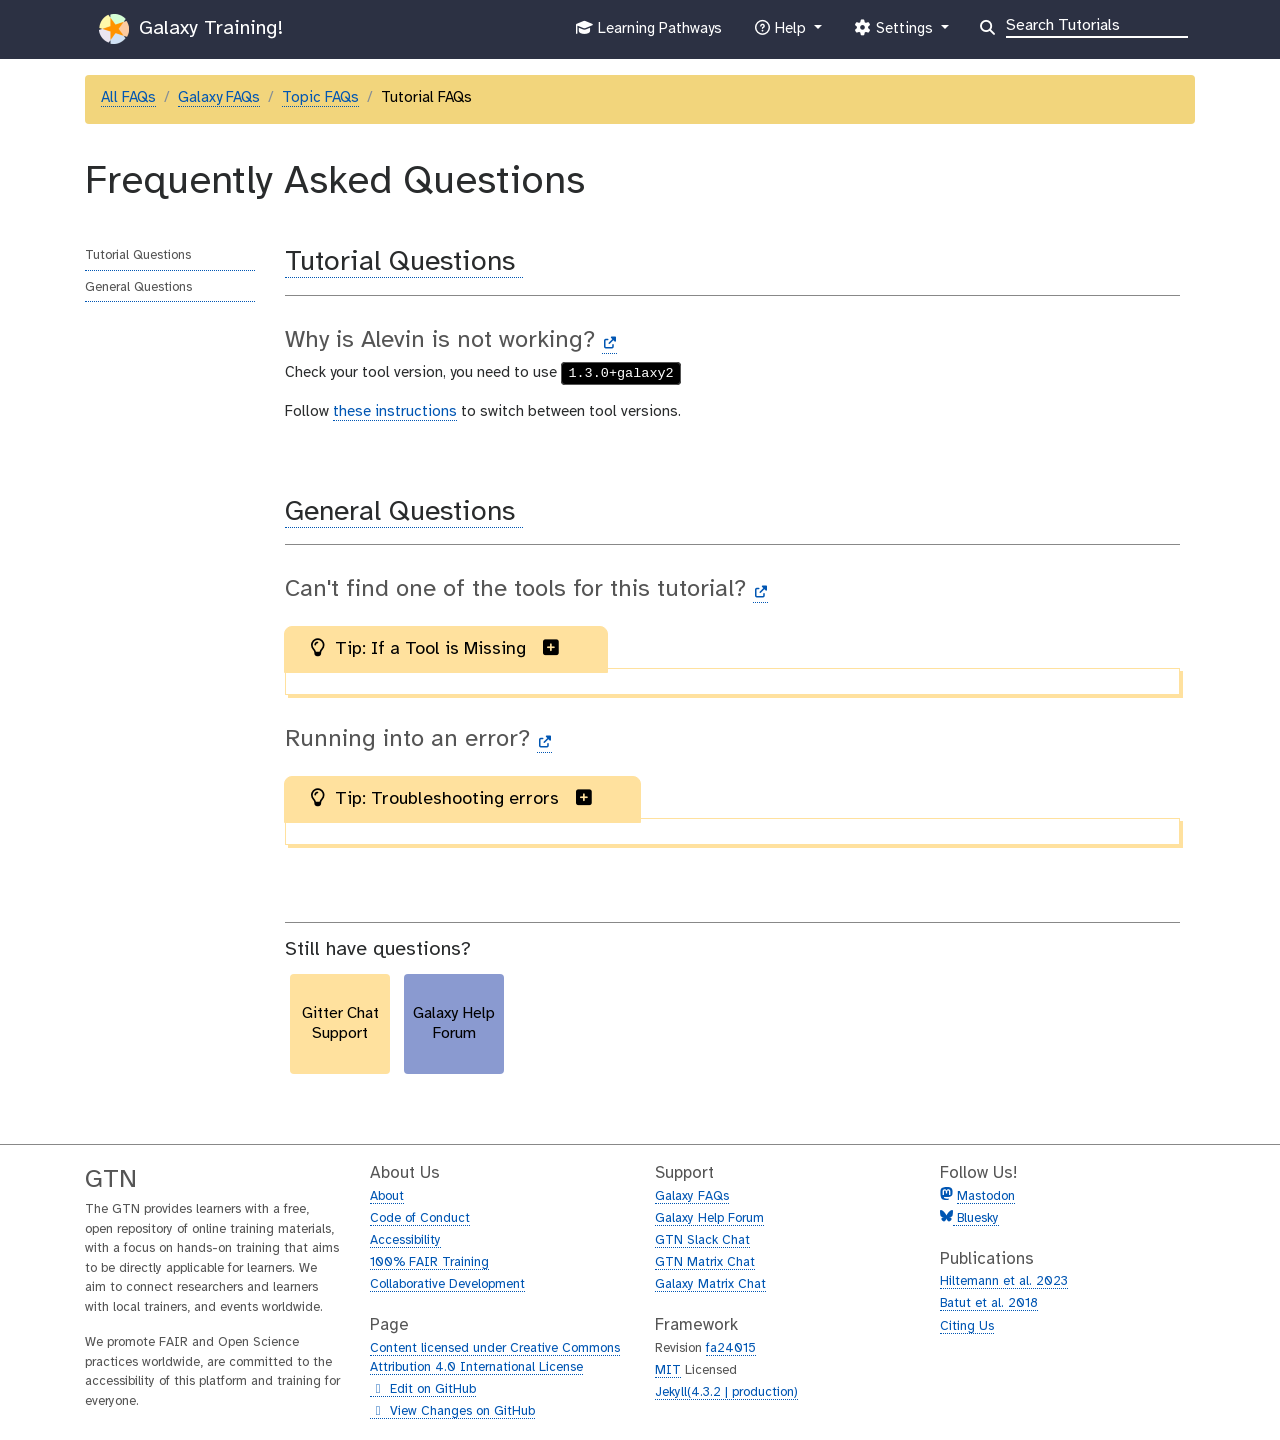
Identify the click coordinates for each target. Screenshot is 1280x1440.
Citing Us (967, 1326)
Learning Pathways (648, 33)
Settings (895, 33)
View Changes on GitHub (452, 1412)
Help (782, 33)
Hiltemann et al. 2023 (1004, 1281)
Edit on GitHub (423, 1390)
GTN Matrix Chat (705, 1262)
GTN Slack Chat (702, 1240)
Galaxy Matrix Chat (710, 1284)
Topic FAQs (320, 98)
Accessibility (405, 1240)
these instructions (395, 412)
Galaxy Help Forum (709, 1218)
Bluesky (976, 1218)
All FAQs (128, 98)
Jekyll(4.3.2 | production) (726, 1392)
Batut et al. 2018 (989, 1303)
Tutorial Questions (138, 255)
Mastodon (986, 1196)
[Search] (1097, 24)
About (387, 1196)
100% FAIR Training (429, 1262)
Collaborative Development (447, 1284)
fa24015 (731, 1348)
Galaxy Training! (191, 29)
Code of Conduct (420, 1218)
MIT (668, 1370)
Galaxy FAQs (219, 98)
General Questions (138, 287)
